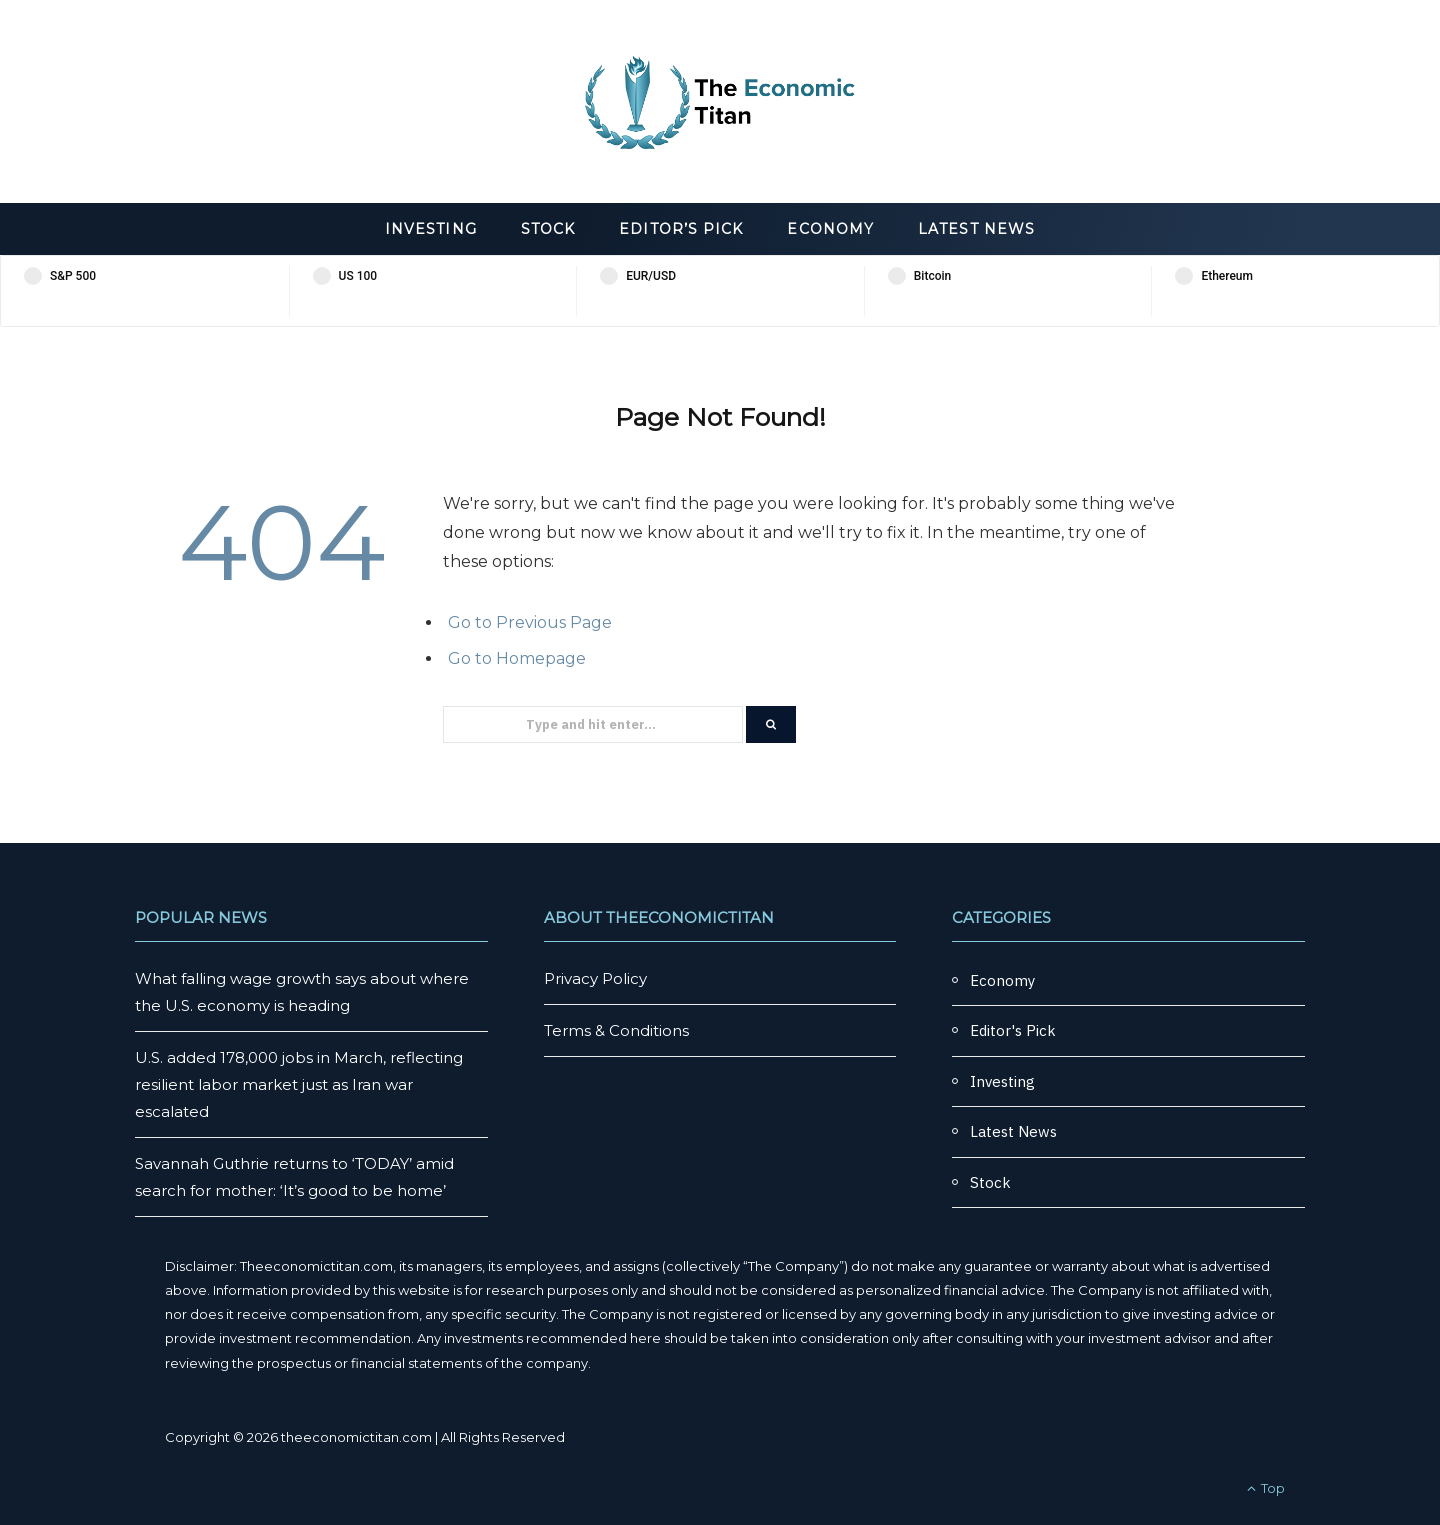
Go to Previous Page (530, 622)
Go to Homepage (517, 658)
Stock (548, 229)
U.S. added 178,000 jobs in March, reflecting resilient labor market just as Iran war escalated (299, 1084)
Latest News (976, 229)
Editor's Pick (1013, 1030)
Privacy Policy (595, 978)
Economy (830, 229)
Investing (431, 229)
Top (1266, 1488)
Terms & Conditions (616, 1030)
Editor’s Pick (681, 229)
